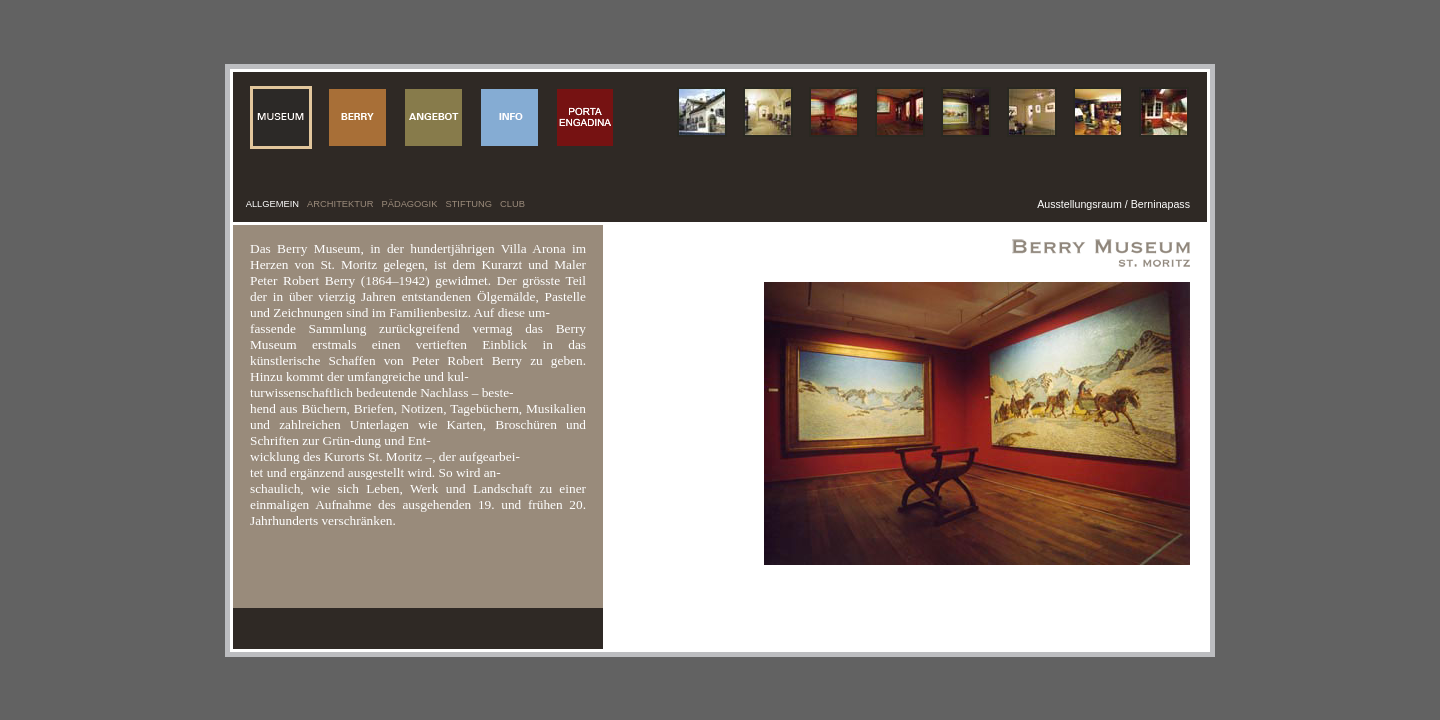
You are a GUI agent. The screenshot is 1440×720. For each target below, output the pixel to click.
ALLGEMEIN (272, 204)
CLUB (512, 204)
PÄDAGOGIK (409, 204)
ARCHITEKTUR (340, 204)
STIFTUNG (468, 204)
